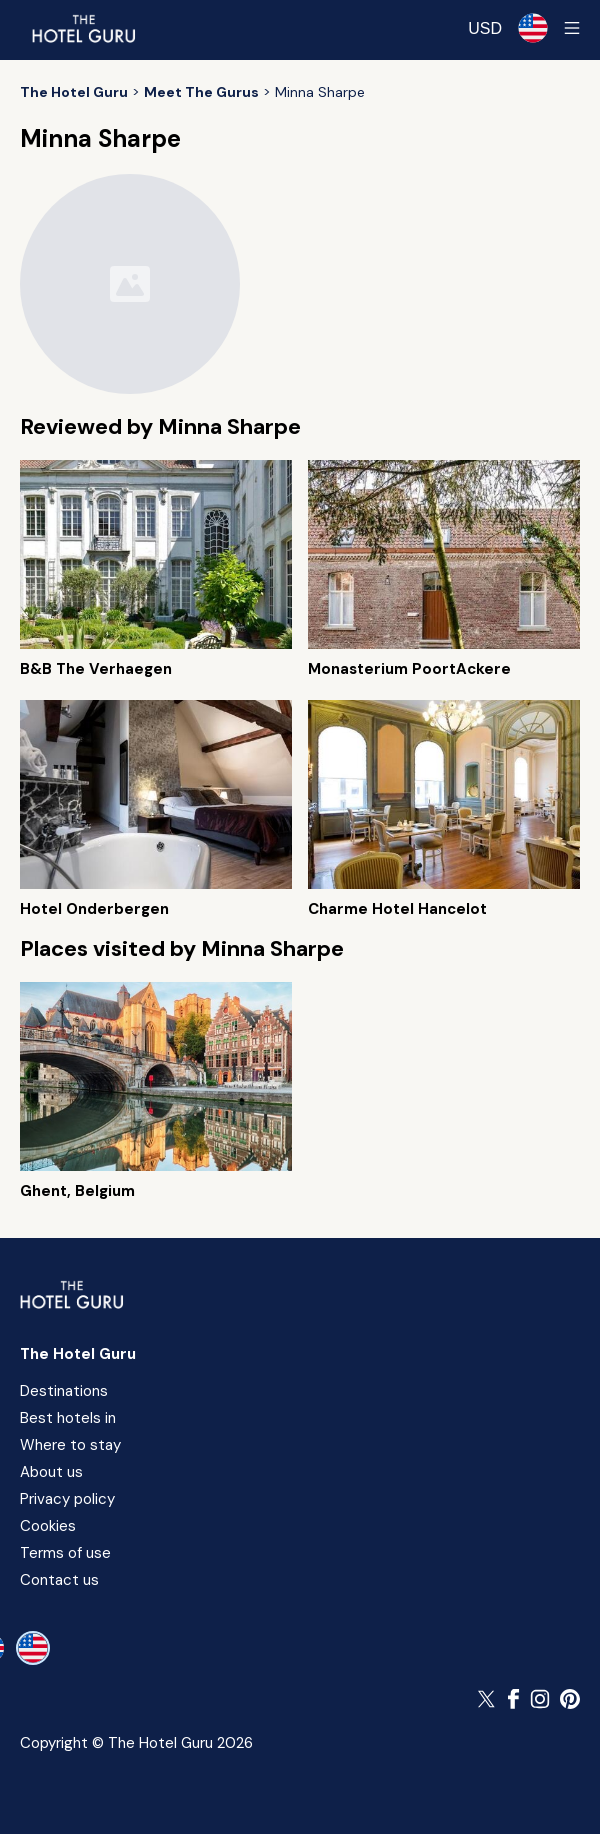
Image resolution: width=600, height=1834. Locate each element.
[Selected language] (533, 28)
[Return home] (83, 28)
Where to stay (70, 1445)
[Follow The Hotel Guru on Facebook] (514, 1699)
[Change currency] (485, 28)
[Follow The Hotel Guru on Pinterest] (570, 1699)
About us (51, 1472)
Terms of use (65, 1553)
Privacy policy (67, 1499)
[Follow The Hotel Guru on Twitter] (488, 1699)
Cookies (48, 1526)
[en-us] (33, 1648)
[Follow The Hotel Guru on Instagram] (540, 1699)
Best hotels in (68, 1418)
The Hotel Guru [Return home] (78, 1354)
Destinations (64, 1391)
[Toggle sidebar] (572, 28)
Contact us (59, 1580)
